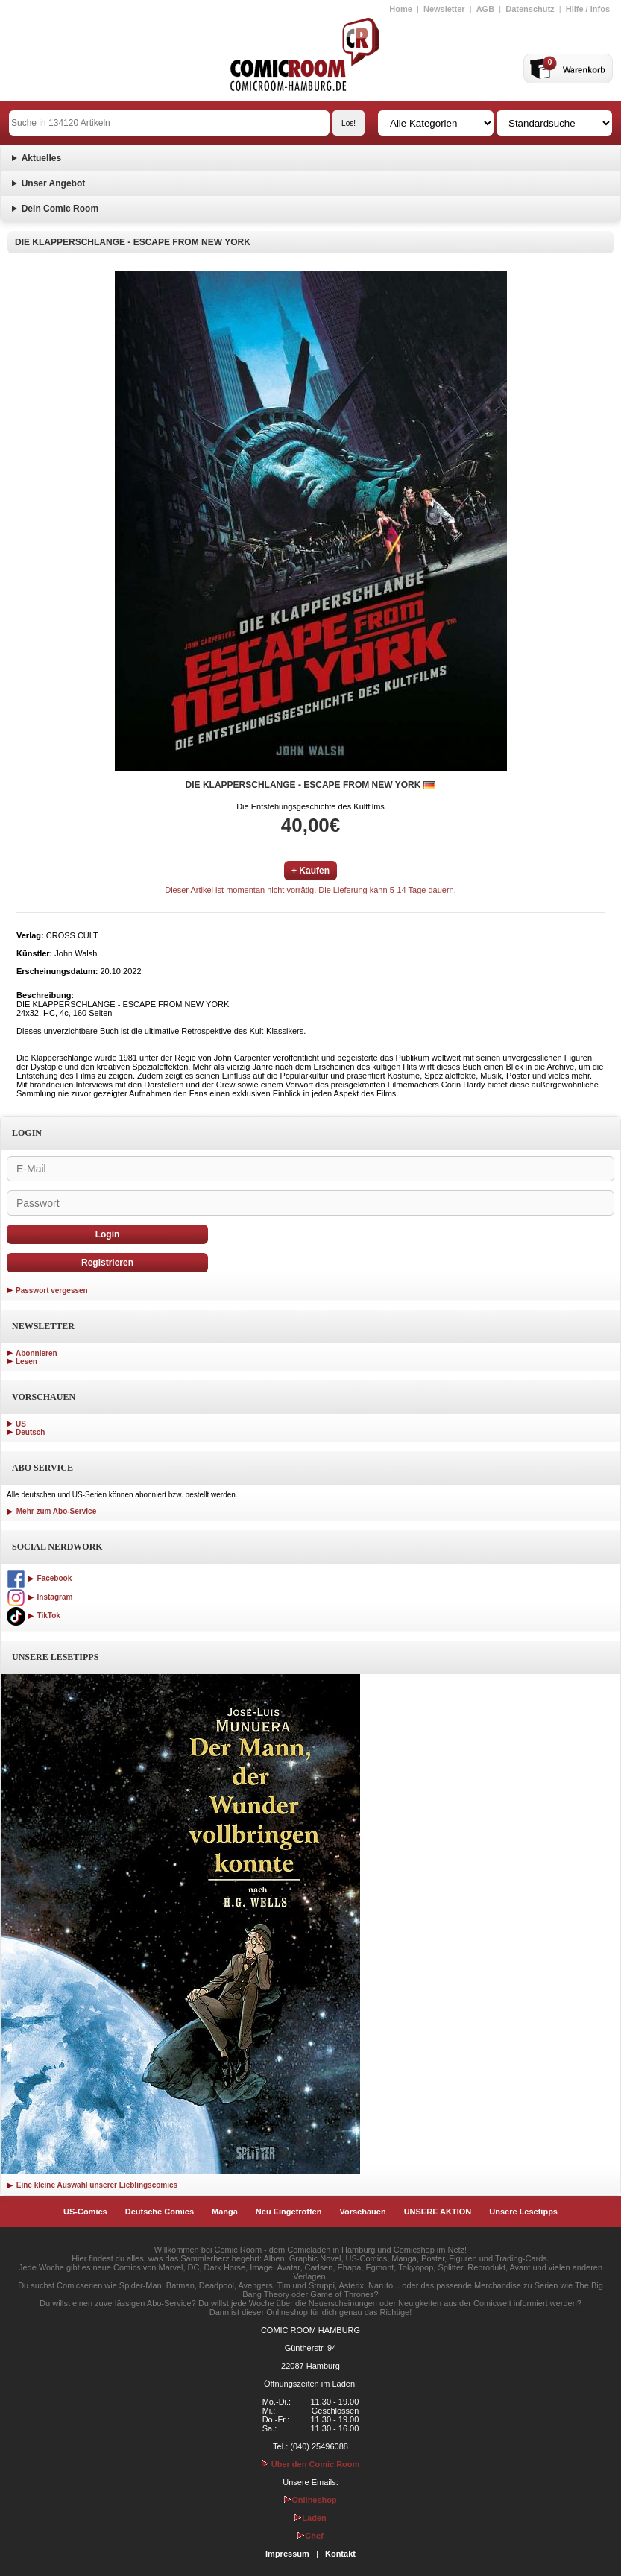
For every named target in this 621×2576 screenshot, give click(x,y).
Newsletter (444, 8)
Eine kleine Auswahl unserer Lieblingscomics (92, 2185)
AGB (485, 8)
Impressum (287, 2553)
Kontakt (340, 2553)
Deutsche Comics (159, 2211)
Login (107, 1234)
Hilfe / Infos (588, 8)
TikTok (33, 1615)
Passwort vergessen (52, 1291)
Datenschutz (529, 8)
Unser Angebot (54, 183)
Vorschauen (362, 2211)
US (21, 1424)
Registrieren (107, 1262)
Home (400, 8)
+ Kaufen (310, 870)
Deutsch (30, 1432)
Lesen (26, 1361)
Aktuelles (41, 158)
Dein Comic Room (60, 208)
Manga (225, 2211)
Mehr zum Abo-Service (51, 1511)
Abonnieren (36, 1353)
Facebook (39, 1578)
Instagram (39, 1597)
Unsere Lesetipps (523, 2211)
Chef (310, 2535)
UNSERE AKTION (438, 2211)
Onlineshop (310, 2500)
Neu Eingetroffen (289, 2211)
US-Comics (85, 2211)
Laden (310, 2517)
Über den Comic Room (311, 2464)
